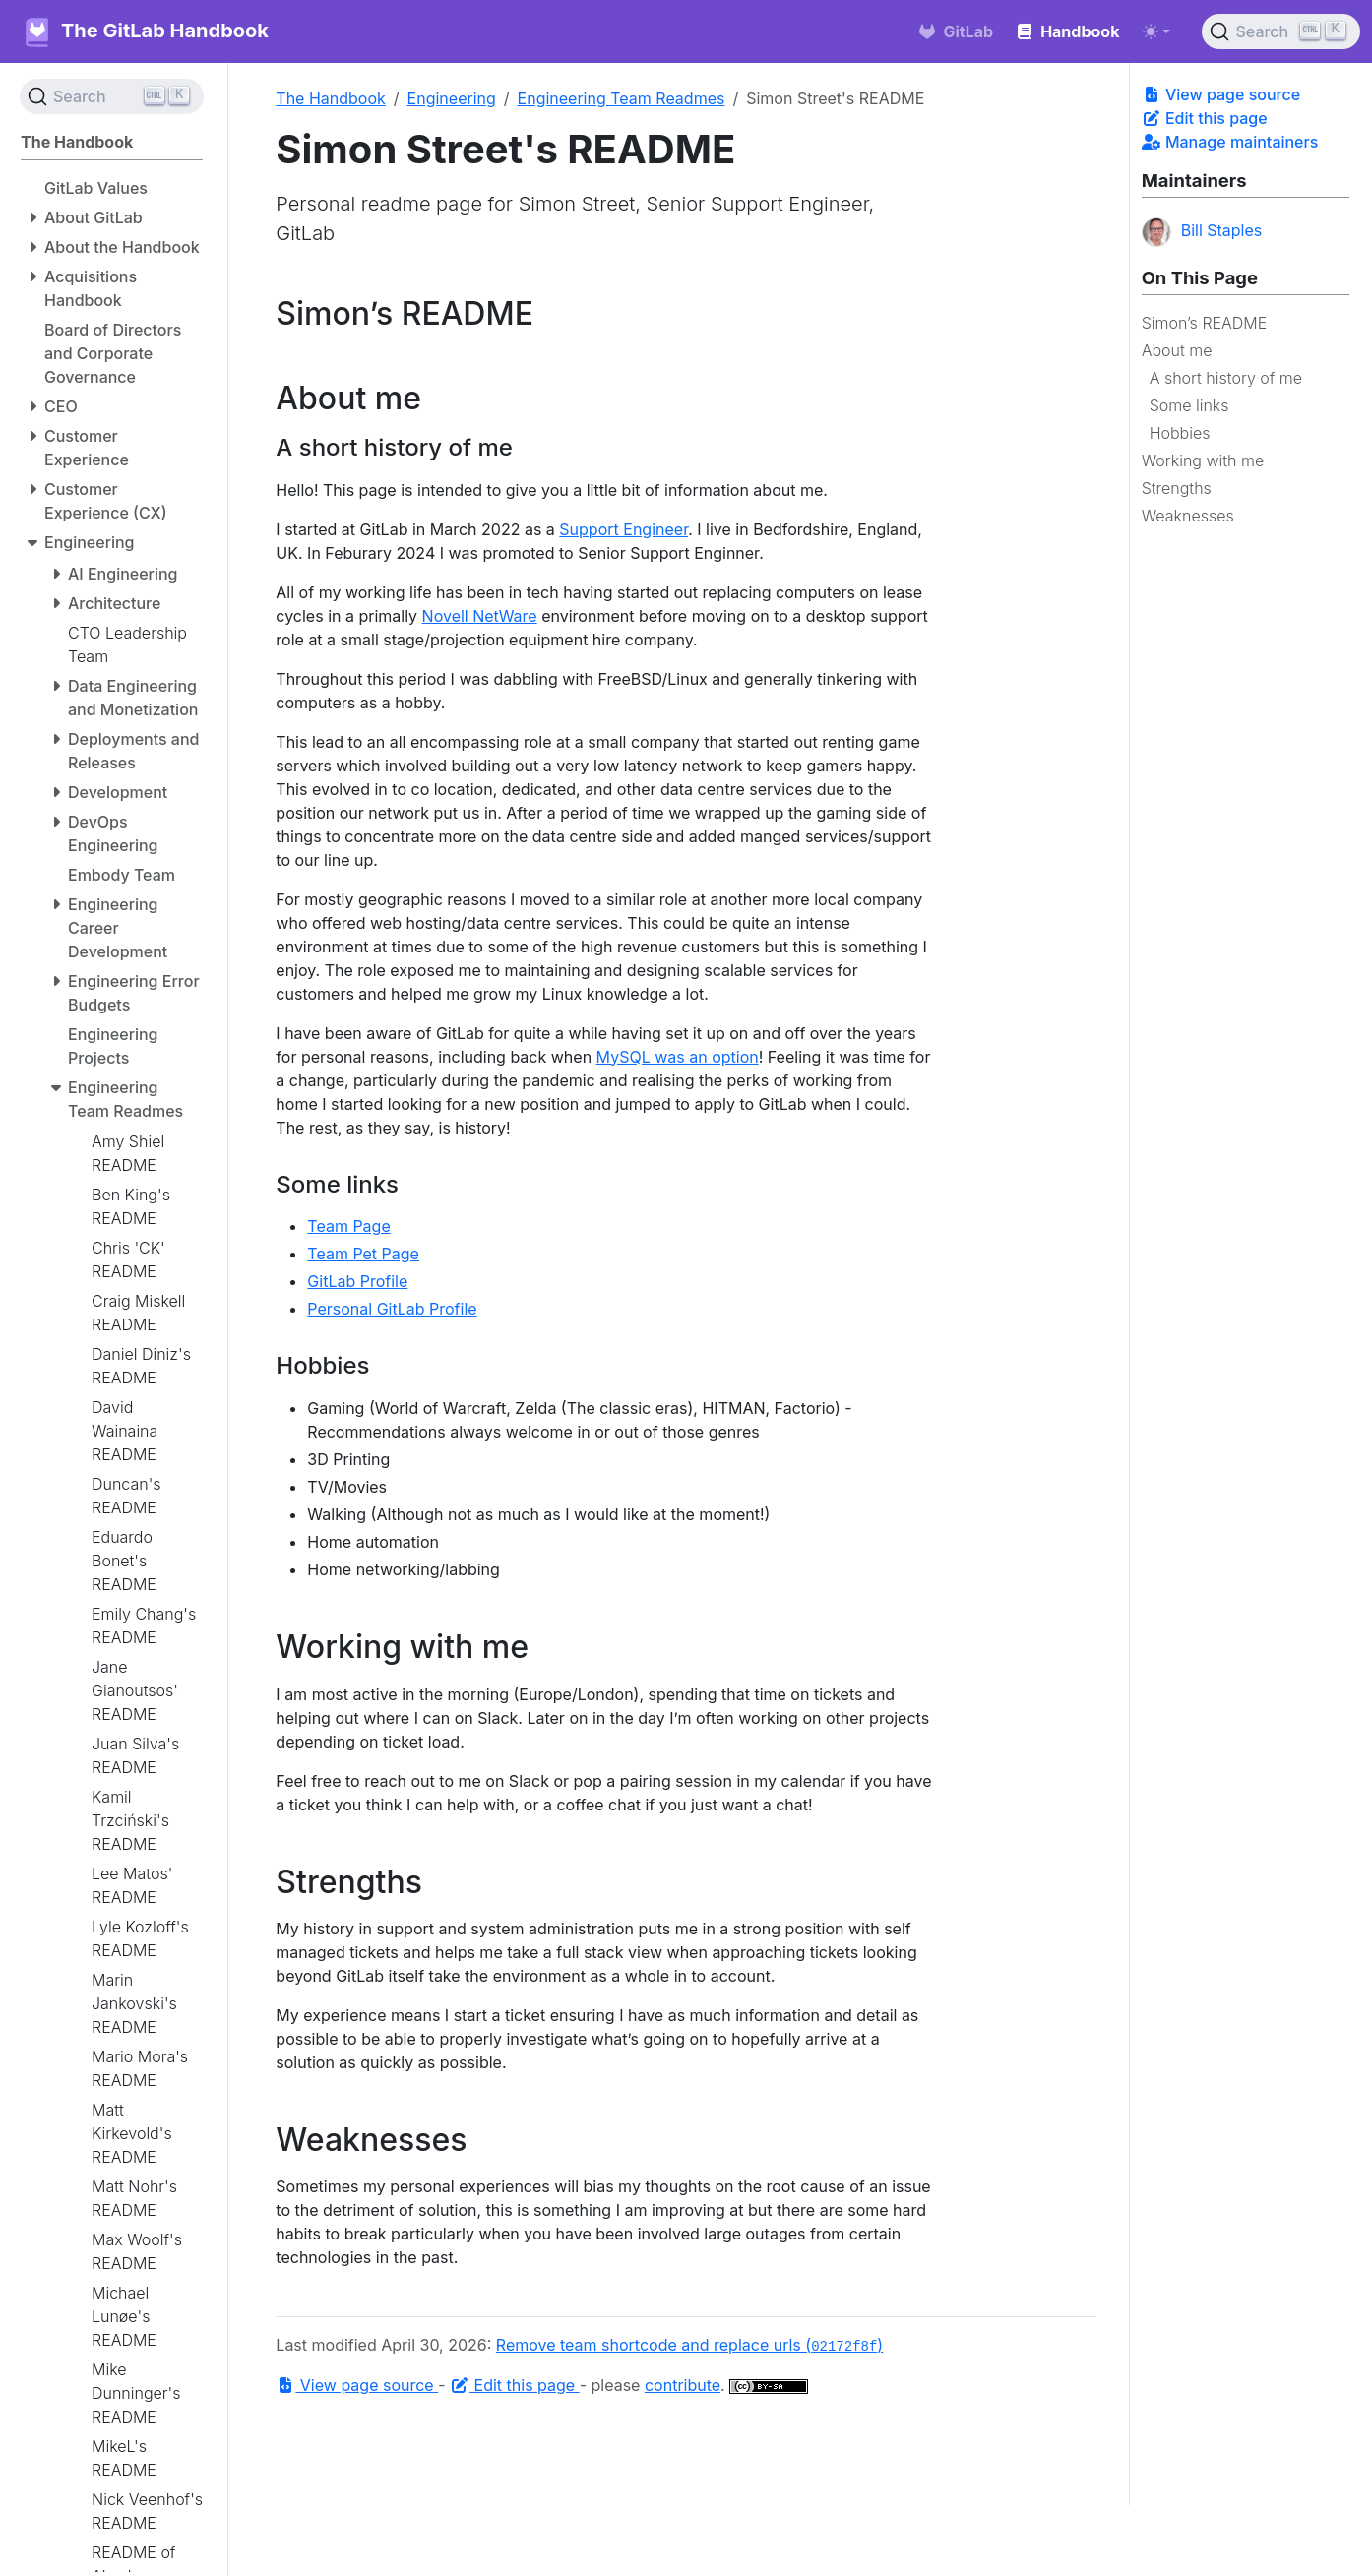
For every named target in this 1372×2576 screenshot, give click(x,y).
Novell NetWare (479, 616)
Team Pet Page (363, 1253)
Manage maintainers (1230, 142)
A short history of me (1226, 378)
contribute (682, 2385)
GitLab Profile (357, 1281)
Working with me (1203, 460)
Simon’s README (1205, 323)
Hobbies (1180, 433)
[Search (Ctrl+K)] (1281, 31)
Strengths (1177, 488)
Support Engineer (623, 529)
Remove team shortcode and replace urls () (689, 2345)
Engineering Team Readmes (621, 98)
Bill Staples (1202, 232)
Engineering (451, 98)
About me (1177, 350)
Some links (1189, 405)
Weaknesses (1188, 515)
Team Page (348, 1226)
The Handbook (331, 98)
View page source (1221, 94)
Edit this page (1205, 118)
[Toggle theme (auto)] (1156, 31)
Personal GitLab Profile (391, 1309)
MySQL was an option (677, 1057)
